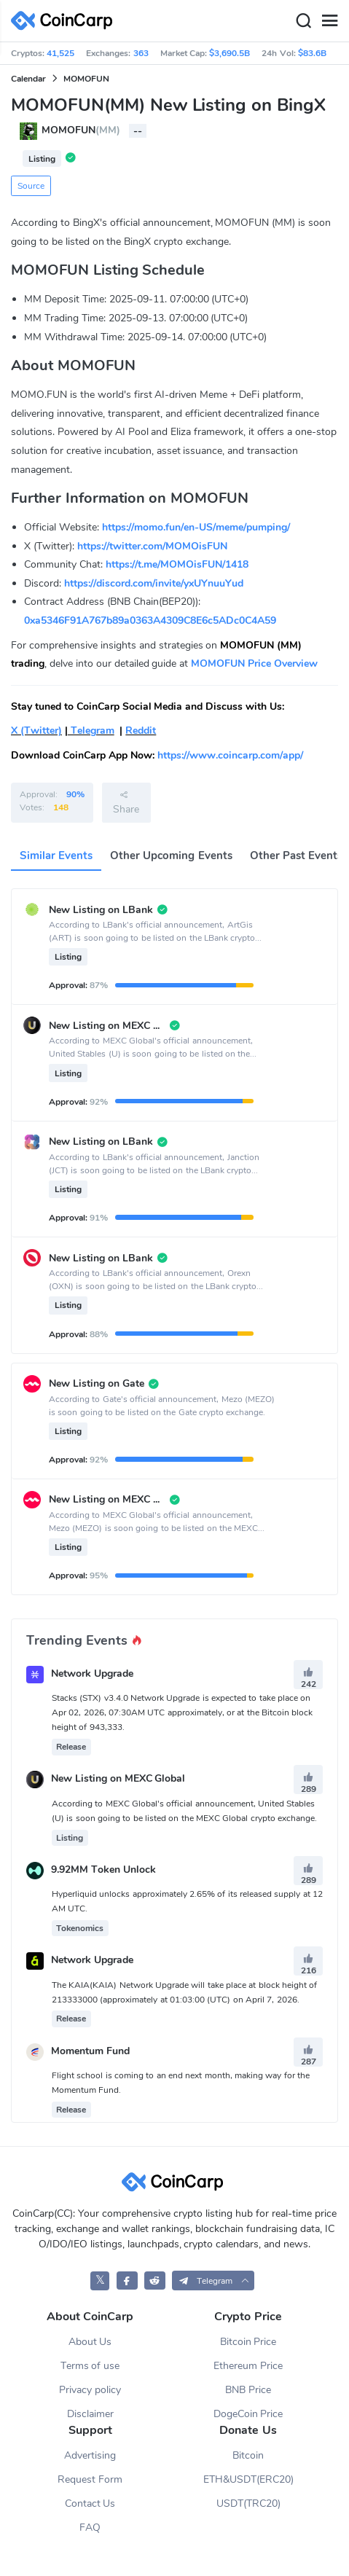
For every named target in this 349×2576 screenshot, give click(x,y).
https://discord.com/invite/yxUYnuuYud (153, 583)
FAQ (90, 2527)
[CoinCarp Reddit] (154, 2280)
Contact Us (90, 2503)
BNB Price (248, 2390)
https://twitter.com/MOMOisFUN (152, 546)
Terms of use (90, 2366)
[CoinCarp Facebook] (127, 2280)
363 (141, 53)
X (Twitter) (36, 730)
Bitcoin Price (248, 2342)
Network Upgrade (92, 1673)
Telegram (91, 730)
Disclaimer (90, 2414)
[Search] (303, 21)
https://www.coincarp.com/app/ (230, 755)
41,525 (60, 53)
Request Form (90, 2479)
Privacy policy (90, 2390)
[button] (213, 2280)
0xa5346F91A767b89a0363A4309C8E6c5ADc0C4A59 (150, 620)
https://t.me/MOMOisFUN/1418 (177, 564)
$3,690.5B (229, 53)
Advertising (90, 2455)
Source (30, 186)
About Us (90, 2342)
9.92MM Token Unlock (103, 1869)
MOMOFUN (86, 79)
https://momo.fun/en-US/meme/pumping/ (196, 527)
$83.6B (312, 53)
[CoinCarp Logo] (65, 21)
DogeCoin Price (248, 2414)
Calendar (28, 79)
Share (126, 802)
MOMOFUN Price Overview (254, 663)
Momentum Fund (90, 2051)
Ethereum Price (248, 2366)
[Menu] (329, 21)
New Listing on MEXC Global (118, 1779)
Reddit (140, 730)
